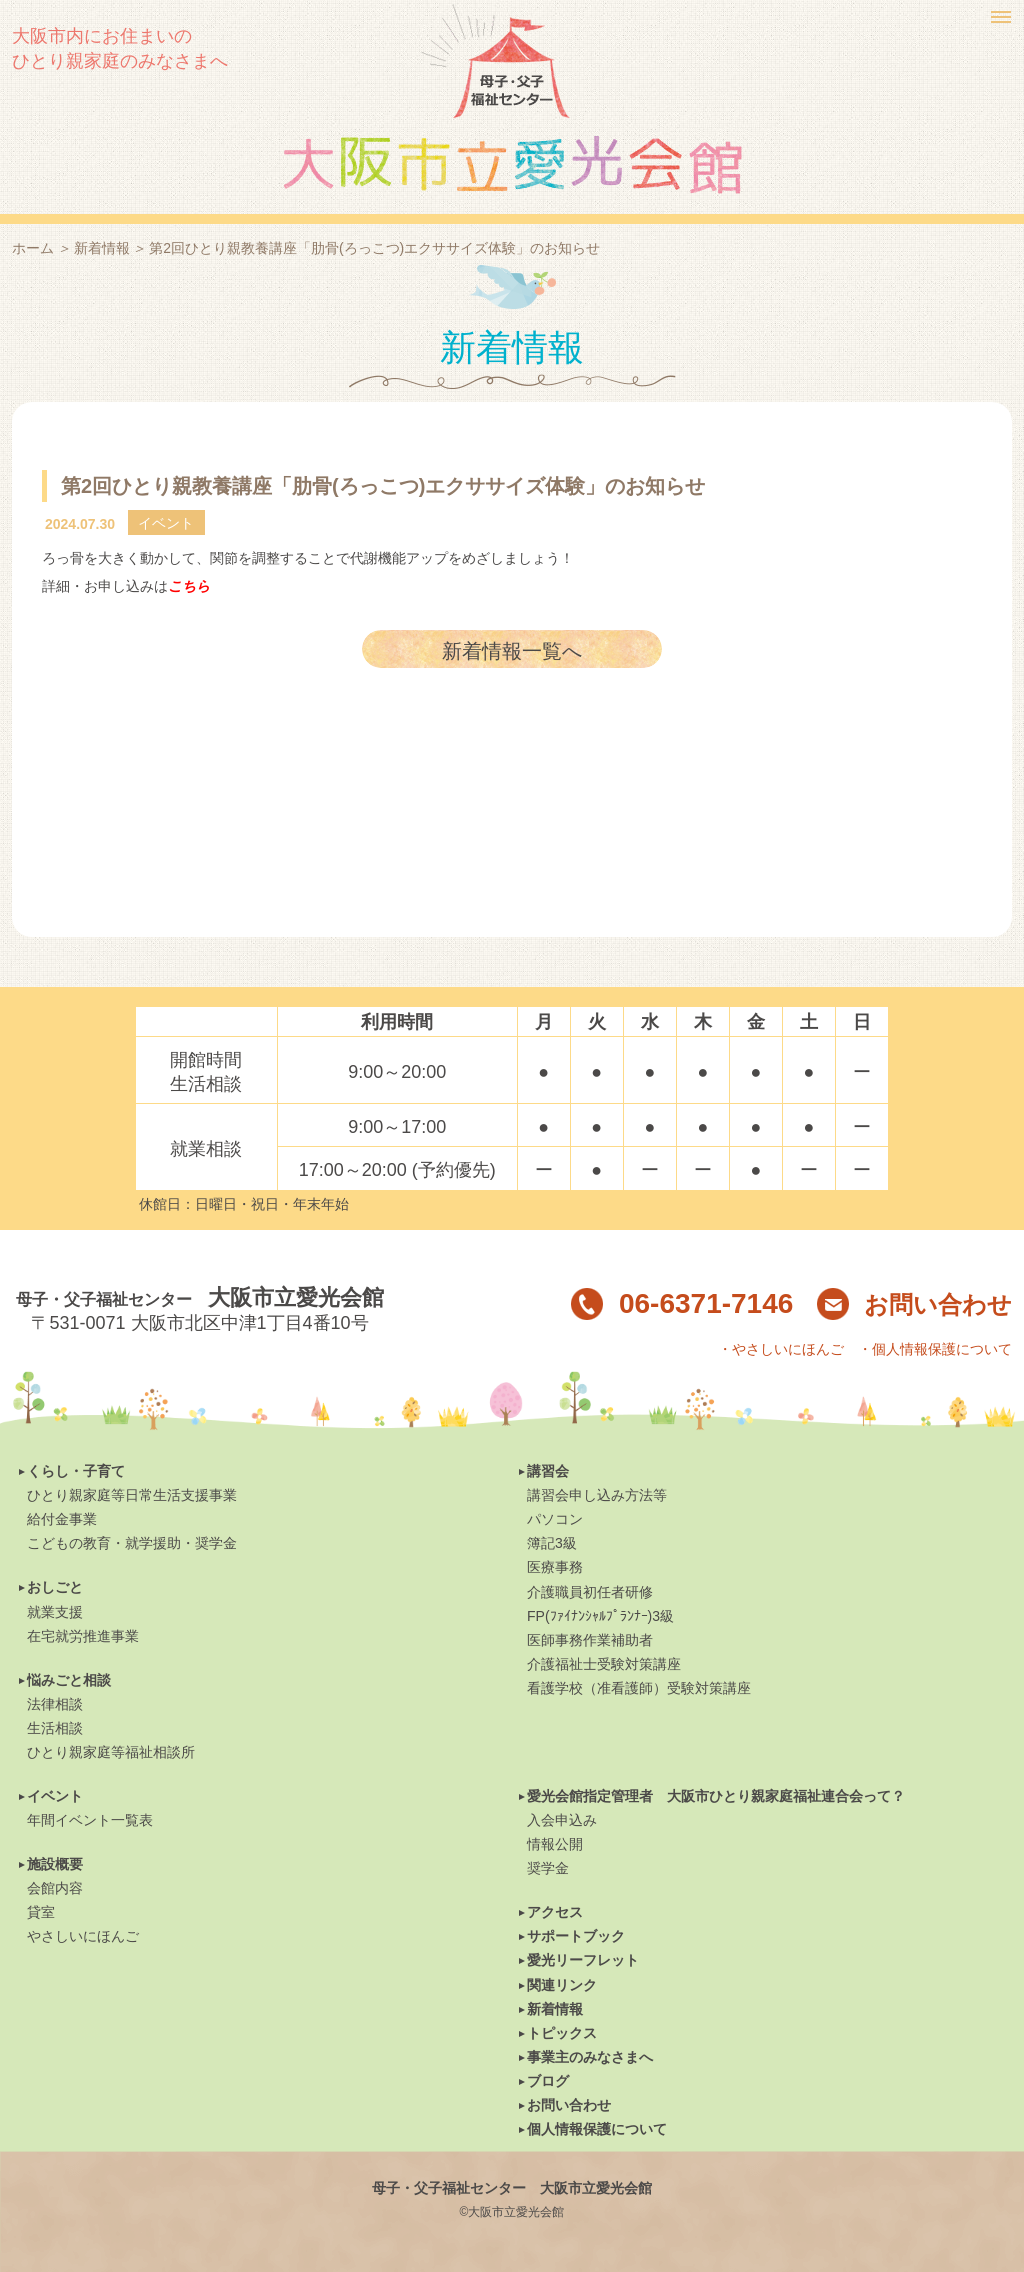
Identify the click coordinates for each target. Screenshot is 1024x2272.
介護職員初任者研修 (590, 1592)
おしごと (55, 1587)
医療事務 (555, 1567)
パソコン (555, 1519)
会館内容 (55, 1888)
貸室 (41, 1912)
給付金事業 (62, 1519)
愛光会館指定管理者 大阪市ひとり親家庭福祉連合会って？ (716, 1796)
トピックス (562, 2033)
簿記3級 (552, 1543)
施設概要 (55, 1864)
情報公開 (555, 1844)
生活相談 (55, 1728)
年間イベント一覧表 (90, 1820)
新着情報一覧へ (512, 651)
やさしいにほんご (83, 1936)
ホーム (33, 248)
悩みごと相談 (69, 1680)
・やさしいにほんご (781, 1349)
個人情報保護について (597, 2129)
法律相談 (55, 1704)
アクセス (555, 1912)
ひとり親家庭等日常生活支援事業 (132, 1495)
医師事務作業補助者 (590, 1640)
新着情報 (102, 248)
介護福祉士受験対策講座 (604, 1664)
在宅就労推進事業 (83, 1636)
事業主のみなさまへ (590, 2057)
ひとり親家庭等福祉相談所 (111, 1752)
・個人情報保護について (935, 1349)
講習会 (548, 1471)
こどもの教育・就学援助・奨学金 (132, 1543)
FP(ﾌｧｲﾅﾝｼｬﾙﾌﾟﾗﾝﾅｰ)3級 (600, 1616)
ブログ (548, 2081)
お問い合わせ (914, 1304)
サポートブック (576, 1936)
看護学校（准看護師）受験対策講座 (639, 1688)
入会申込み (562, 1820)
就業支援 (55, 1612)
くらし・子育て (76, 1471)
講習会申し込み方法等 (597, 1495)
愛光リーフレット (583, 1960)
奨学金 (548, 1868)
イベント (55, 1796)
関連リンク (562, 1985)
